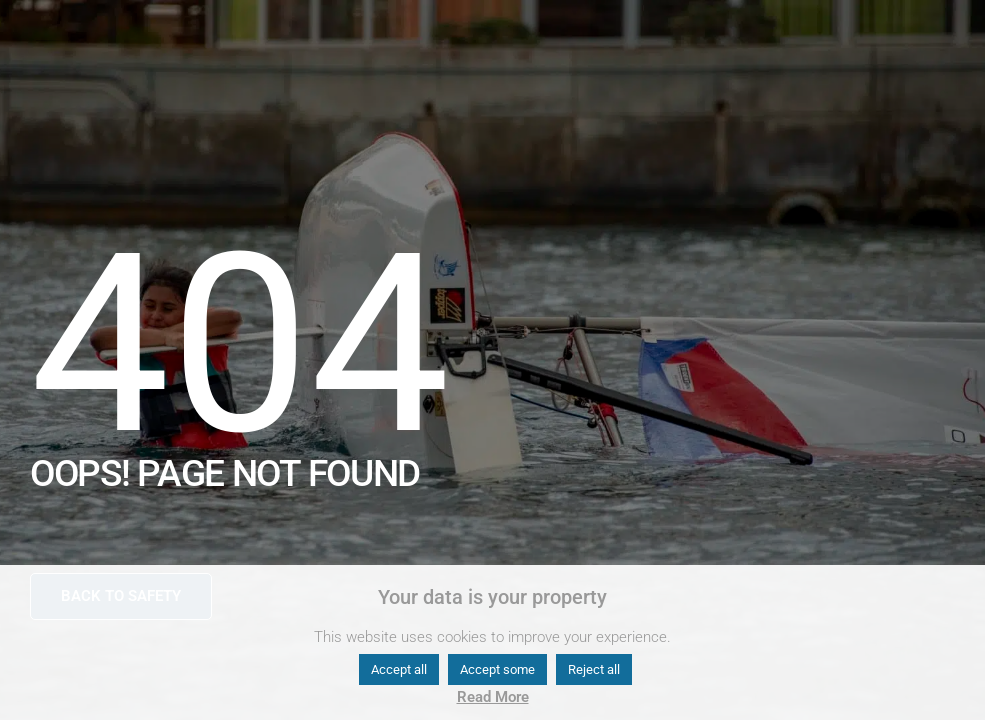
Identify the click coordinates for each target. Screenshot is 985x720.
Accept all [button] (399, 669)
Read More (493, 697)
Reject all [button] (594, 669)
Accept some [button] (497, 669)
